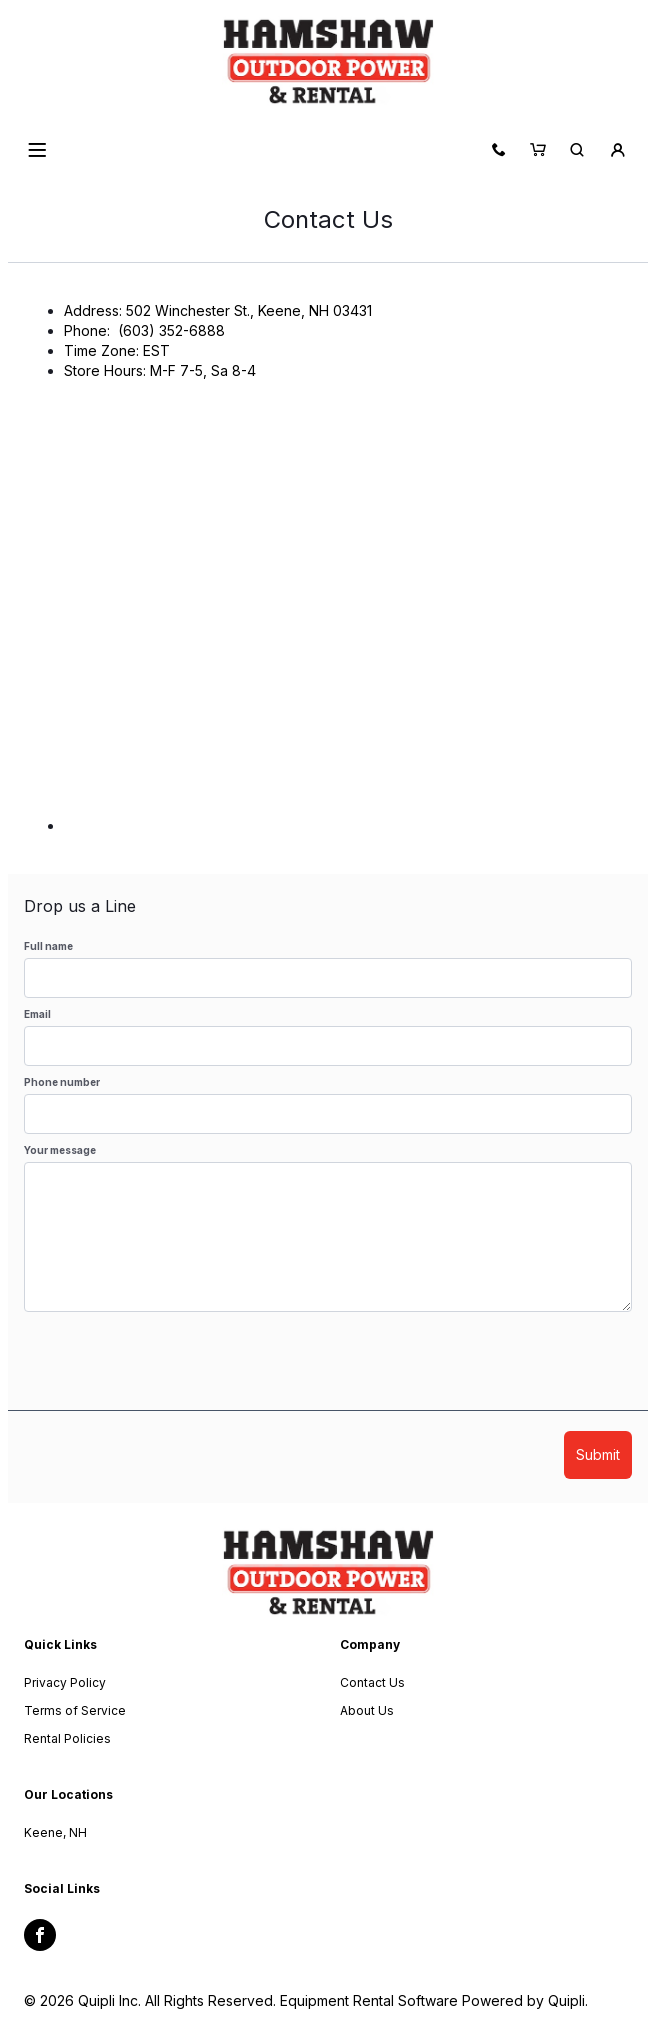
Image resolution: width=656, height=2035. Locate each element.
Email (37, 1014)
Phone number (62, 1082)
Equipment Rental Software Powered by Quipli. (434, 2000)
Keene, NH (55, 1832)
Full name (48, 946)
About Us (367, 1710)
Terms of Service (75, 1710)
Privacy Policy (65, 1682)
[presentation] (176, 1371)
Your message (60, 1150)
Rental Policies (67, 1738)
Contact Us (372, 1682)
